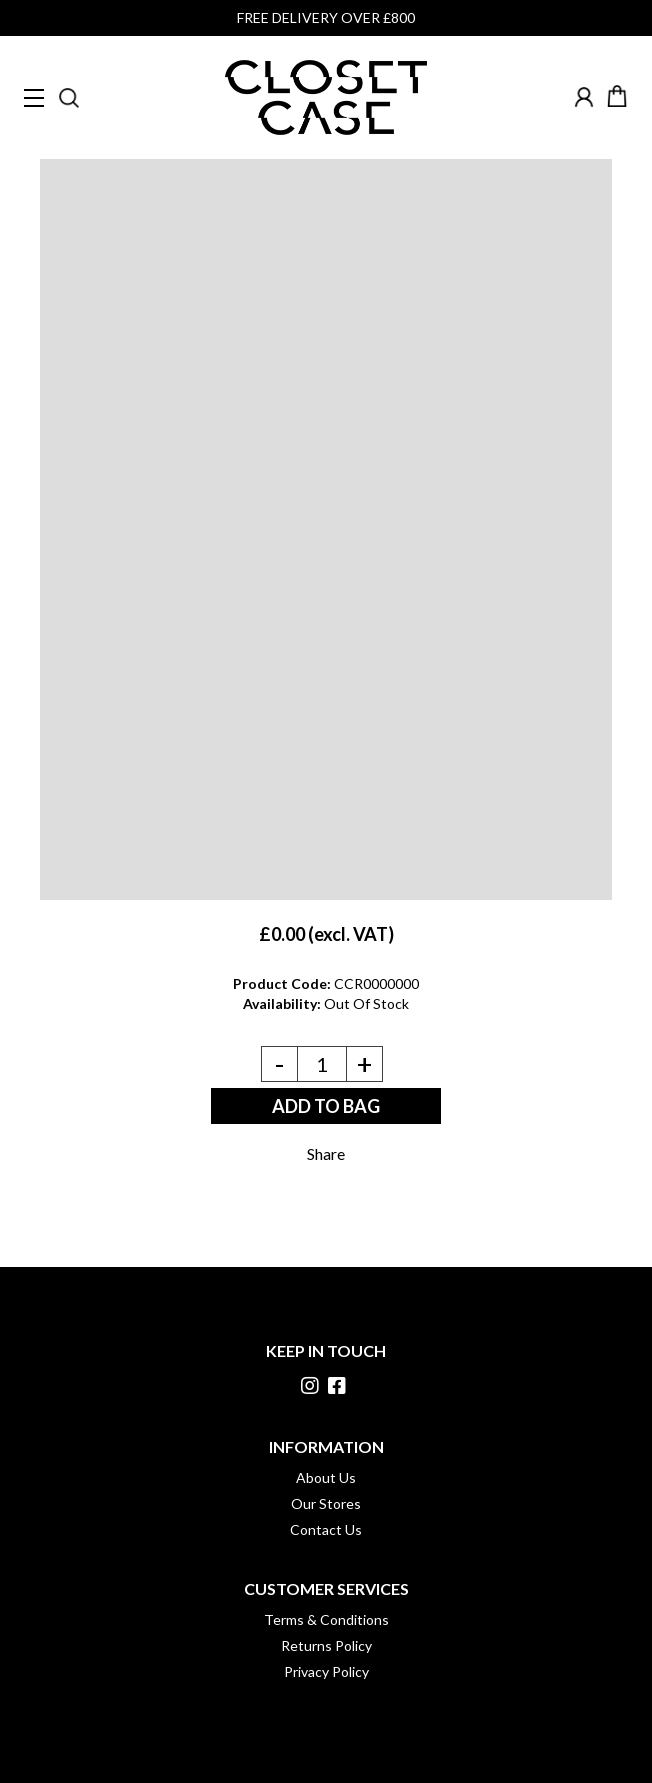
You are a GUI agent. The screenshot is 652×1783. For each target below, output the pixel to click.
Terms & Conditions (326, 1619)
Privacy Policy (326, 1671)
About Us (326, 1477)
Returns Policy (326, 1645)
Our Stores (326, 1503)
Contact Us (326, 1529)
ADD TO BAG (326, 1106)
